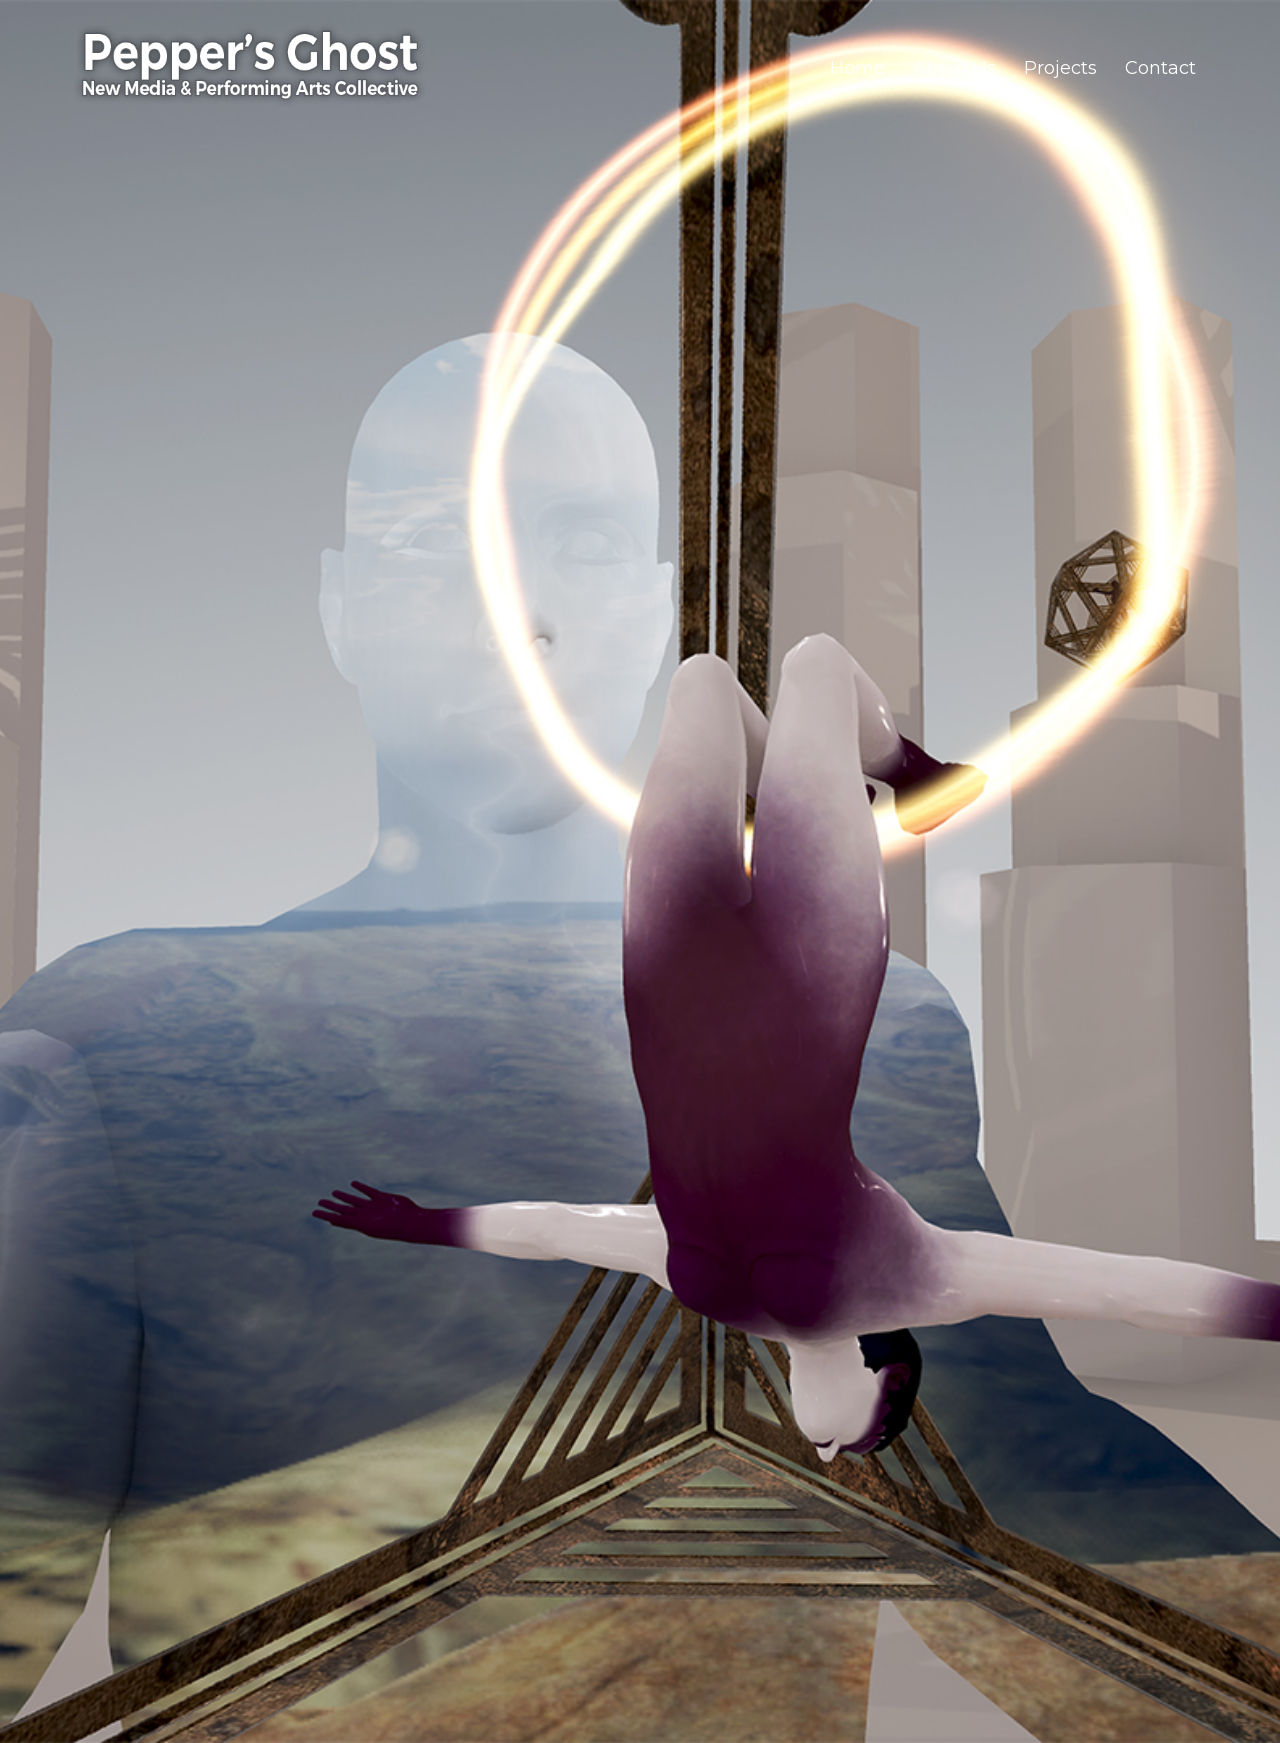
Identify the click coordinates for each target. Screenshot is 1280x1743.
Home (857, 68)
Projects (1060, 68)
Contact (1160, 68)
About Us (954, 68)
